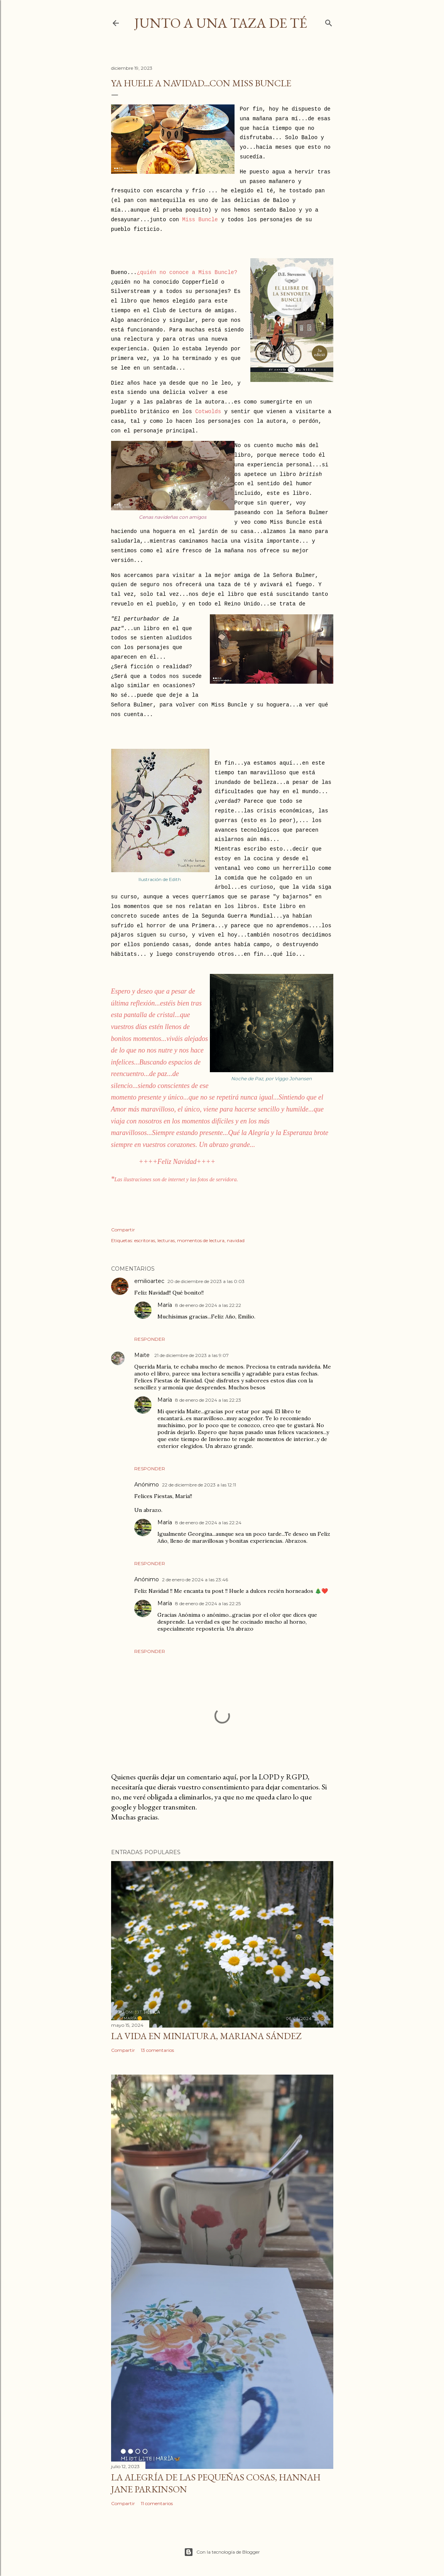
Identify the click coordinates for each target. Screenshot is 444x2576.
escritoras (144, 1240)
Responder (149, 1339)
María (164, 1304)
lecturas (166, 1240)
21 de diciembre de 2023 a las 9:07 (191, 1355)
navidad (236, 1240)
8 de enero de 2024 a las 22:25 (208, 1603)
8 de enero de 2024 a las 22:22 (208, 1305)
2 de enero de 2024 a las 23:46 (195, 1579)
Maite (142, 1355)
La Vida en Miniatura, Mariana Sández (206, 2036)
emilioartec (149, 1281)
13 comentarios (157, 2050)
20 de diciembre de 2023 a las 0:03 (206, 1281)
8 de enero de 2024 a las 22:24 (208, 1522)
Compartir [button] (123, 1230)
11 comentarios (157, 2503)
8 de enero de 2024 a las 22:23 (208, 1400)
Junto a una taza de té (220, 23)
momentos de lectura (201, 1240)
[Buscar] (328, 21)
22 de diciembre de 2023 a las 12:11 (199, 1485)
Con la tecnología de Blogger (222, 2552)
